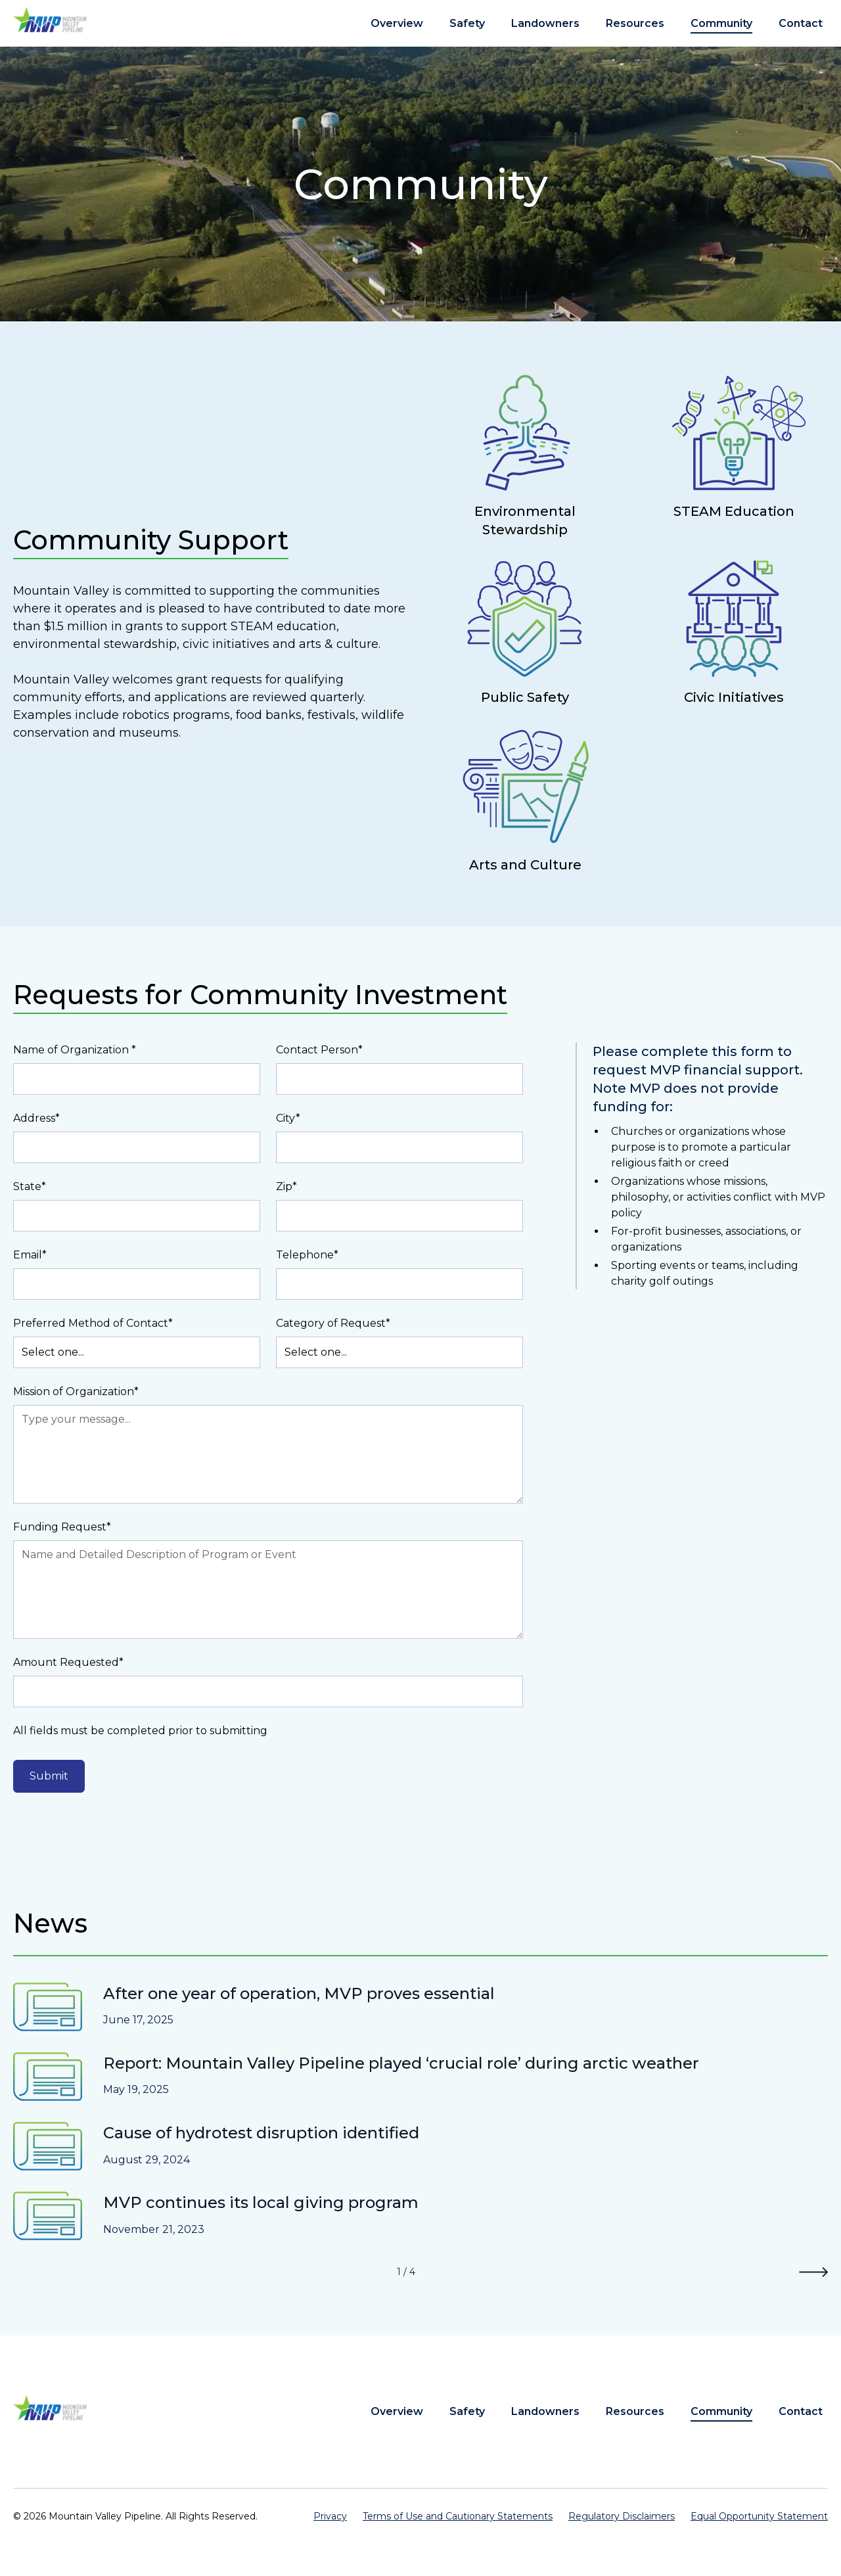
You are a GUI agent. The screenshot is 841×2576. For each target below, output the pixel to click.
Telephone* (307, 1255)
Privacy (330, 2516)
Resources (635, 23)
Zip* (286, 1186)
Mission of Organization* (76, 1391)
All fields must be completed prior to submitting (140, 1730)
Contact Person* (319, 1050)
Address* (36, 1118)
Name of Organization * (74, 1050)
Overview (397, 23)
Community (721, 23)
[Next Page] (813, 2272)
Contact (801, 23)
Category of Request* (333, 1323)
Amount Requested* (68, 1662)
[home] (50, 19)
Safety (467, 23)
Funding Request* (62, 1527)
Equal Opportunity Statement (759, 2516)
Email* (30, 1255)
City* (288, 1118)
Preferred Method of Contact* (93, 1323)
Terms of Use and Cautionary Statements (458, 2516)
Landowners (545, 23)
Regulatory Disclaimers (621, 2516)
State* (29, 1186)
